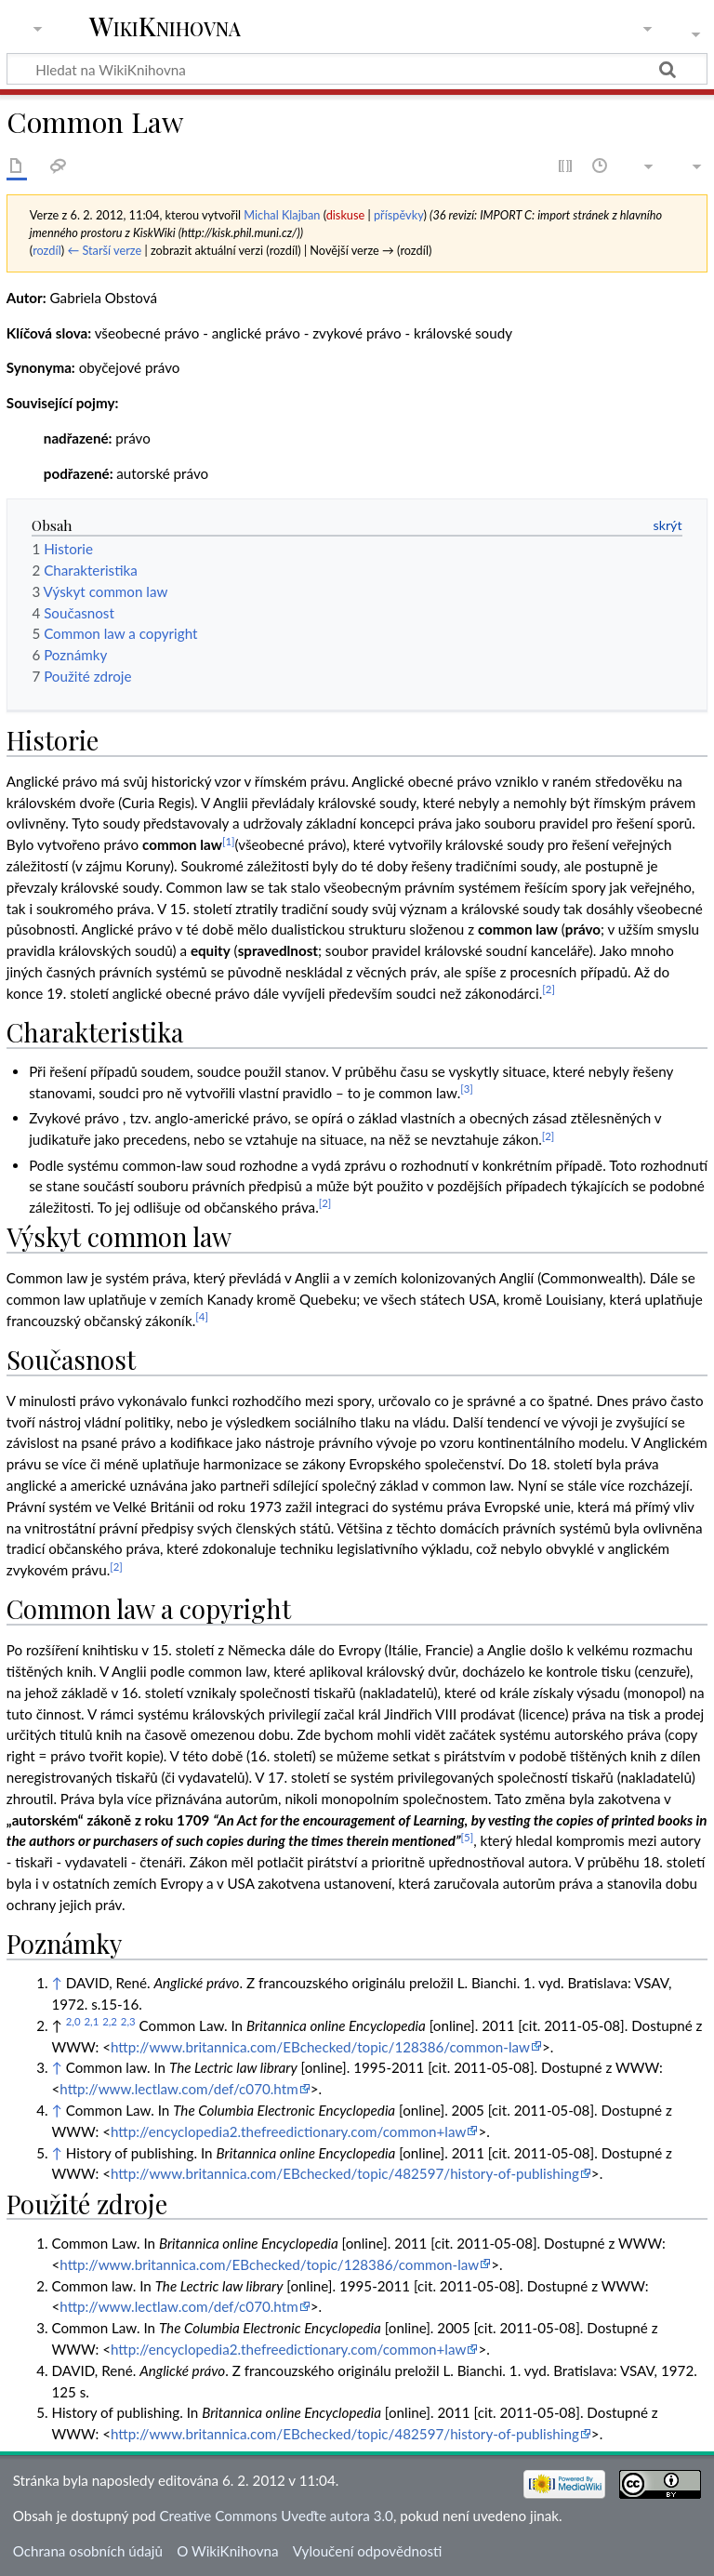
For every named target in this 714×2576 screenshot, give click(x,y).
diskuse (345, 214)
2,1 (91, 2021)
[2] (548, 989)
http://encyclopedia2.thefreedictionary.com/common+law (288, 2131)
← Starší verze (104, 250)
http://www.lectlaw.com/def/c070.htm (179, 2088)
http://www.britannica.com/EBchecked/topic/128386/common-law (320, 2046)
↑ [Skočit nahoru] (56, 1982)
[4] (201, 1316)
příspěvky (398, 214)
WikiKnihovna (165, 26)
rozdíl (47, 250)
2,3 (128, 2021)
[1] (228, 841)
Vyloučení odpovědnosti (368, 2551)
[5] (467, 1837)
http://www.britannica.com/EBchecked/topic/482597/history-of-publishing (345, 2173)
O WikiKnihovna (227, 2551)
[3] (466, 1088)
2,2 (109, 2021)
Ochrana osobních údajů (88, 2551)
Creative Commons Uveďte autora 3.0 (275, 2515)
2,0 (73, 2021)
